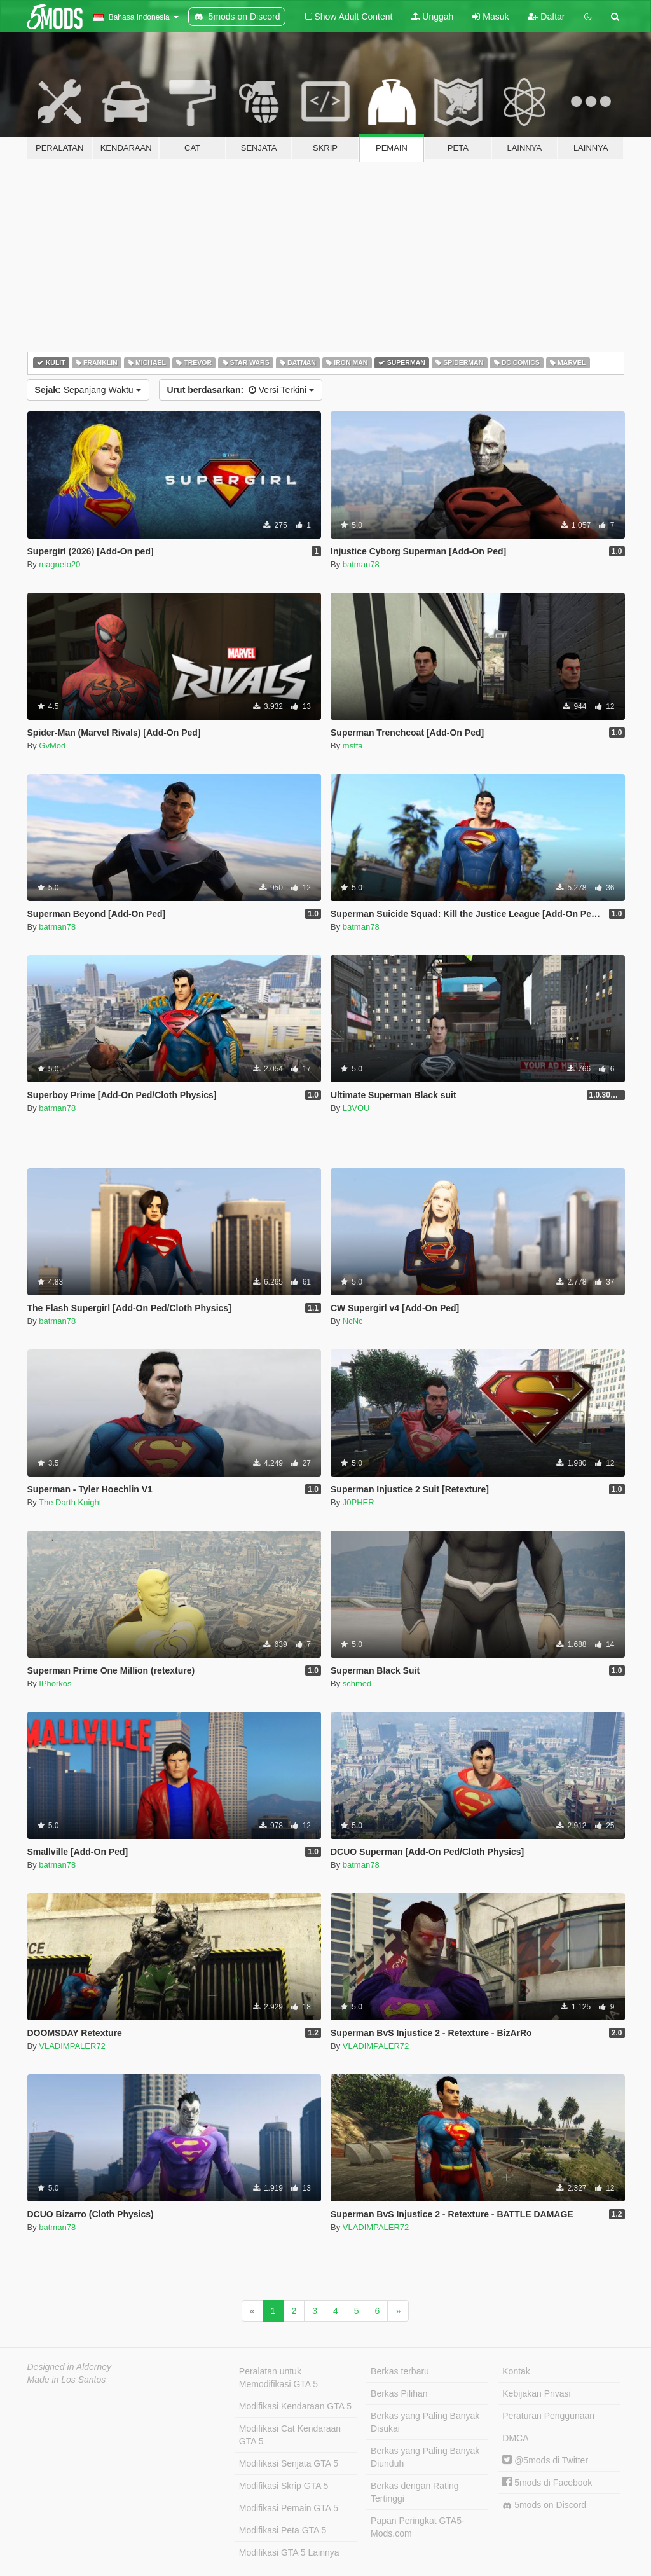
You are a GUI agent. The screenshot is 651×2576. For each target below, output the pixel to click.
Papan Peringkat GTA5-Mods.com (418, 2527)
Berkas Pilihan (399, 2393)
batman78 (361, 564)
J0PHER (358, 1502)
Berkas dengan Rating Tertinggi (415, 2492)
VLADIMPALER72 (72, 2046)
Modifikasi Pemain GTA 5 (288, 2508)
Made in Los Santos (66, 2379)
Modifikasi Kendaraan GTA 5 (295, 2406)
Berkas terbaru (400, 2371)
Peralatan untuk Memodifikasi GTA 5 (278, 2377)
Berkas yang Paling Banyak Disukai (425, 2422)
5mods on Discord (544, 2505)
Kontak (516, 2371)
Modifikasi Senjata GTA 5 (288, 2463)
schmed (357, 1683)
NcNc (353, 1321)
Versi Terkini (240, 390)
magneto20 (59, 564)
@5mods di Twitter (545, 2460)
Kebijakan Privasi (536, 2393)
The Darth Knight (70, 1502)
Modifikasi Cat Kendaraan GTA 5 (290, 2434)
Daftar (546, 16)
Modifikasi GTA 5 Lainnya (289, 2552)
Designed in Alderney (69, 2367)
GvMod (52, 745)
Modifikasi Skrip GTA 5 (284, 2486)
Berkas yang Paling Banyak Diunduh (425, 2457)
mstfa (353, 745)
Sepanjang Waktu (88, 390)
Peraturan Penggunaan (548, 2416)
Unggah (432, 16)
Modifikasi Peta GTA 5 (282, 2530)
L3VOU (356, 1108)
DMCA (515, 2438)
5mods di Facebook (547, 2482)
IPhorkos (55, 1683)
